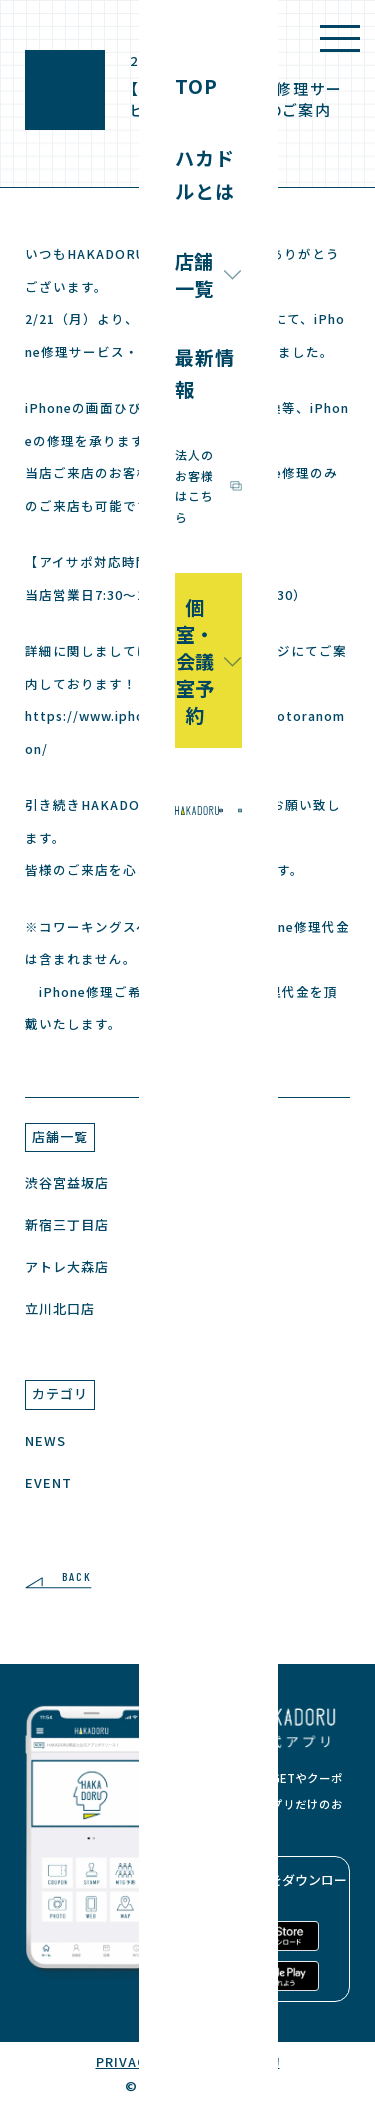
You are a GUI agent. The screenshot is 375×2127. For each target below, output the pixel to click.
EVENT (48, 1482)
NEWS (45, 1440)
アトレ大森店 (67, 1266)
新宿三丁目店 (67, 1224)
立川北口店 (60, 1308)
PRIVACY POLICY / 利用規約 (188, 2061)
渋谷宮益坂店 (67, 1182)
